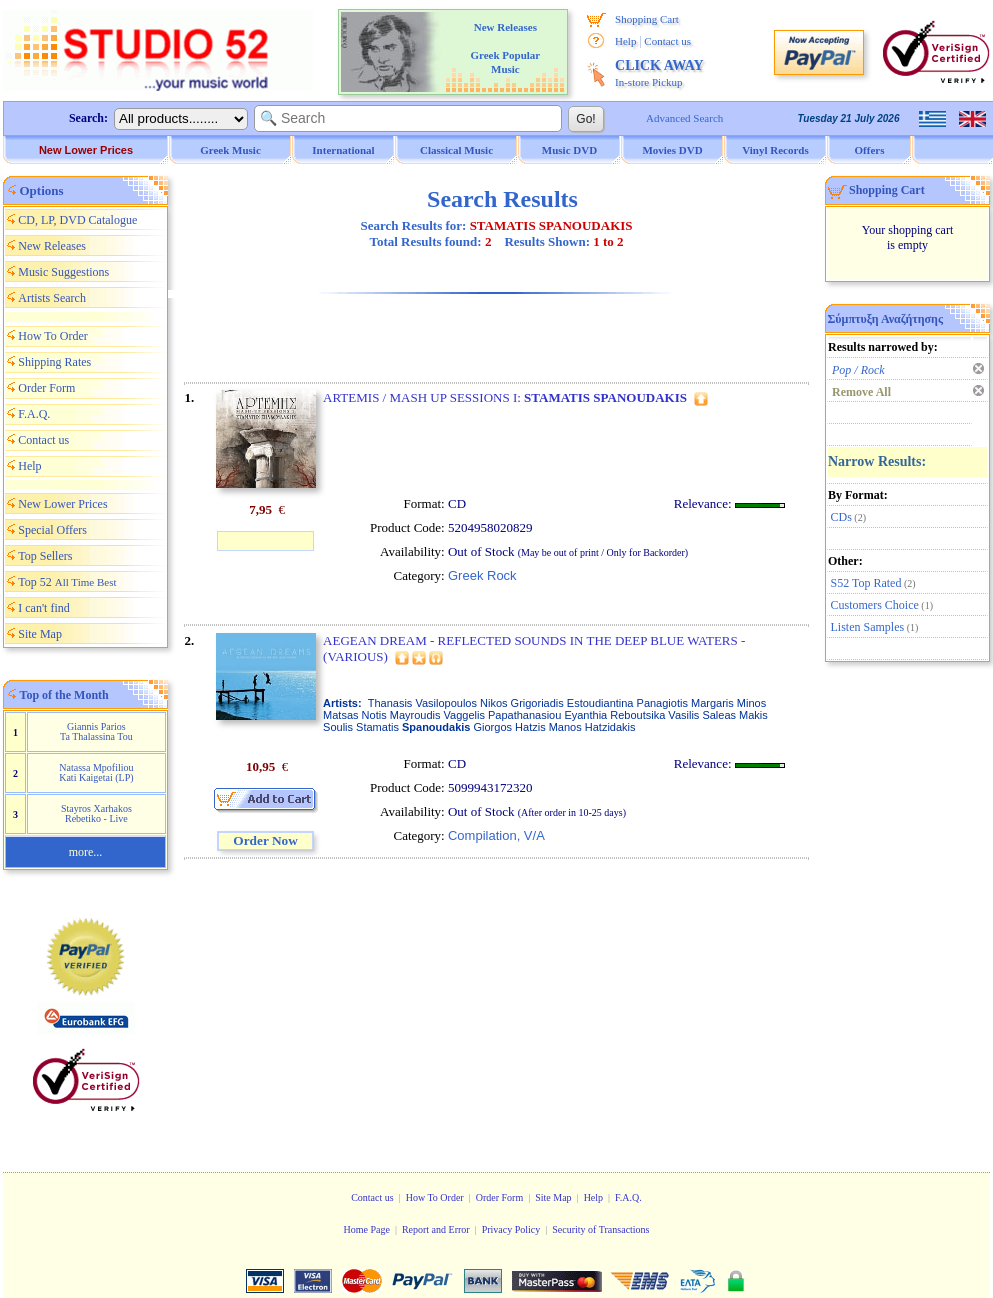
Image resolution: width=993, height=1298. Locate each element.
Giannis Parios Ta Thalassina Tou (96, 731)
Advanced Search (684, 118)
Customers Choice (875, 605)
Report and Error (436, 1229)
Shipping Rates (54, 362)
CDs (841, 517)
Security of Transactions (600, 1229)
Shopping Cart (647, 19)
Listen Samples (868, 627)
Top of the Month (64, 695)
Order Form (46, 388)
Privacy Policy (511, 1229)
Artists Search (52, 298)
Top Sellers (45, 556)
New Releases (52, 246)
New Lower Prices (86, 150)
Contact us (667, 41)
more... (86, 852)
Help (625, 41)
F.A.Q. (34, 414)
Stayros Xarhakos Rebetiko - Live (96, 813)
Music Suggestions (63, 272)
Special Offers (52, 530)
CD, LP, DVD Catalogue (77, 220)
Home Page (366, 1229)
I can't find (43, 608)
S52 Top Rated (866, 583)
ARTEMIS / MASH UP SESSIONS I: (505, 397)
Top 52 (67, 582)
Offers (870, 150)
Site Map (40, 634)
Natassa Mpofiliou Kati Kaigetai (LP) (96, 772)
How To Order (53, 336)
